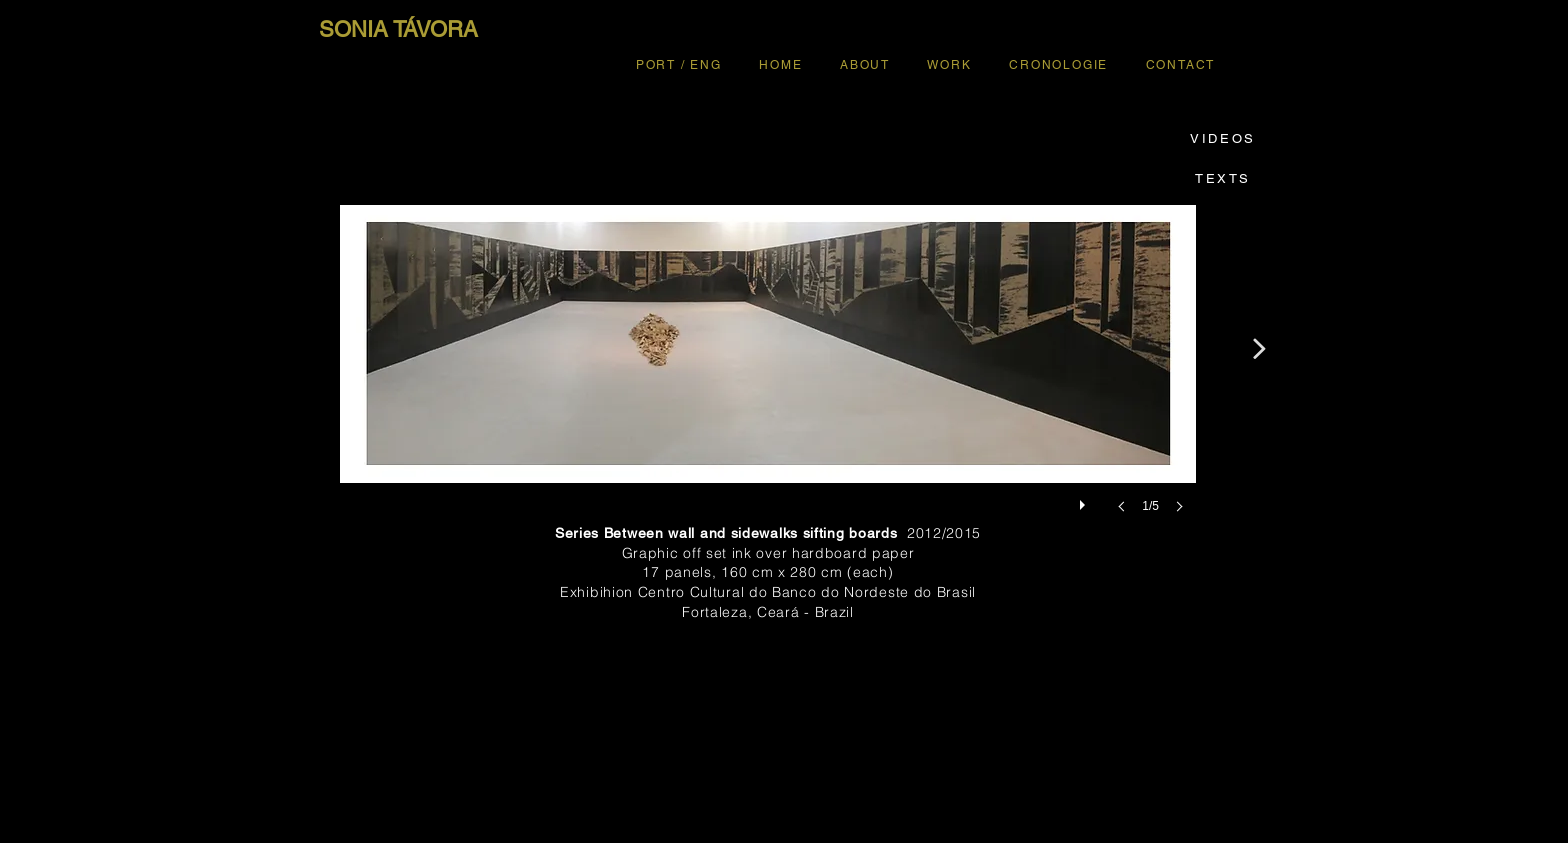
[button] (768, 379)
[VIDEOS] (1223, 138)
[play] (1085, 500)
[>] (1258, 348)
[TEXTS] (1223, 178)
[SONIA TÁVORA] (398, 30)
